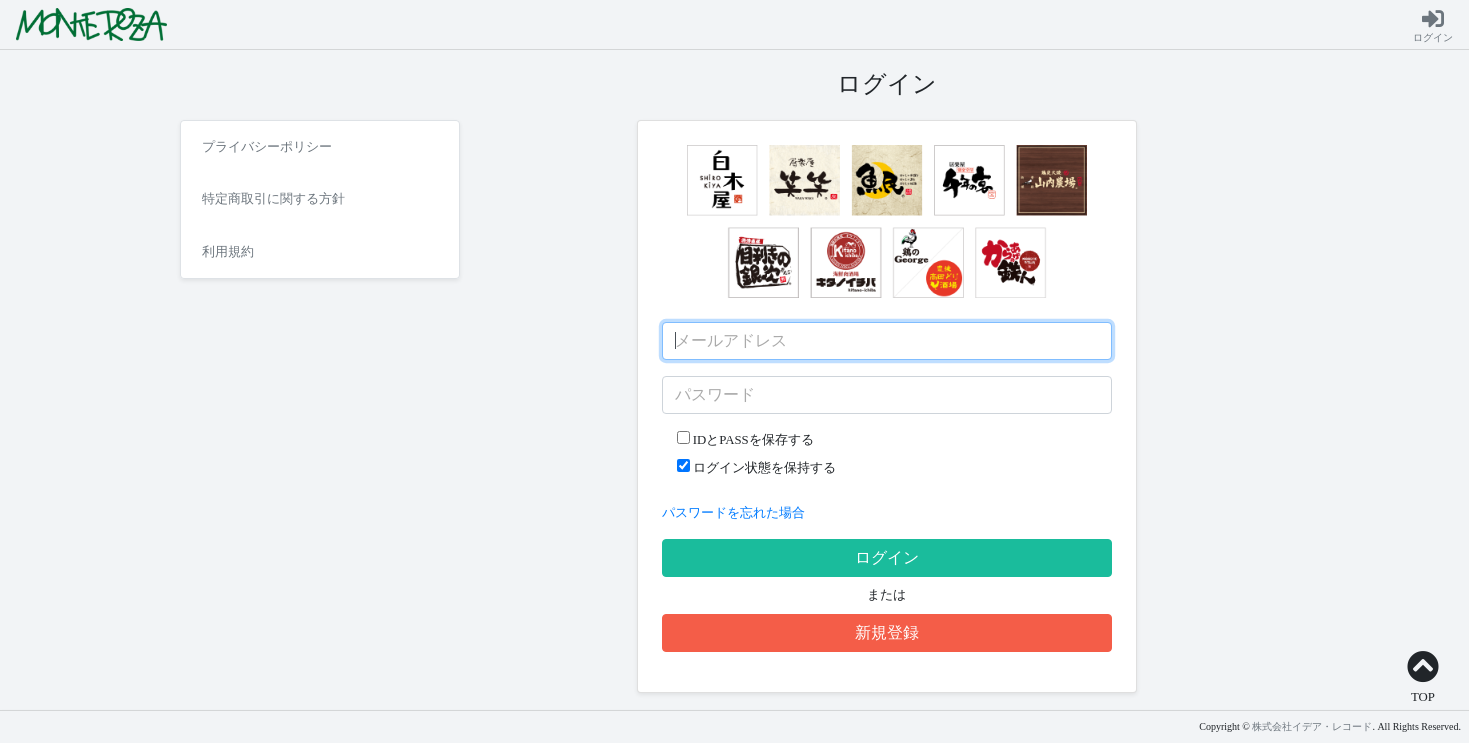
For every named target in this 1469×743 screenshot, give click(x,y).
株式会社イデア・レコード (1312, 726)
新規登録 (887, 632)
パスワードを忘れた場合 (733, 513)
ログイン (887, 557)
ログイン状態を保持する (756, 467)
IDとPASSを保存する (745, 439)
